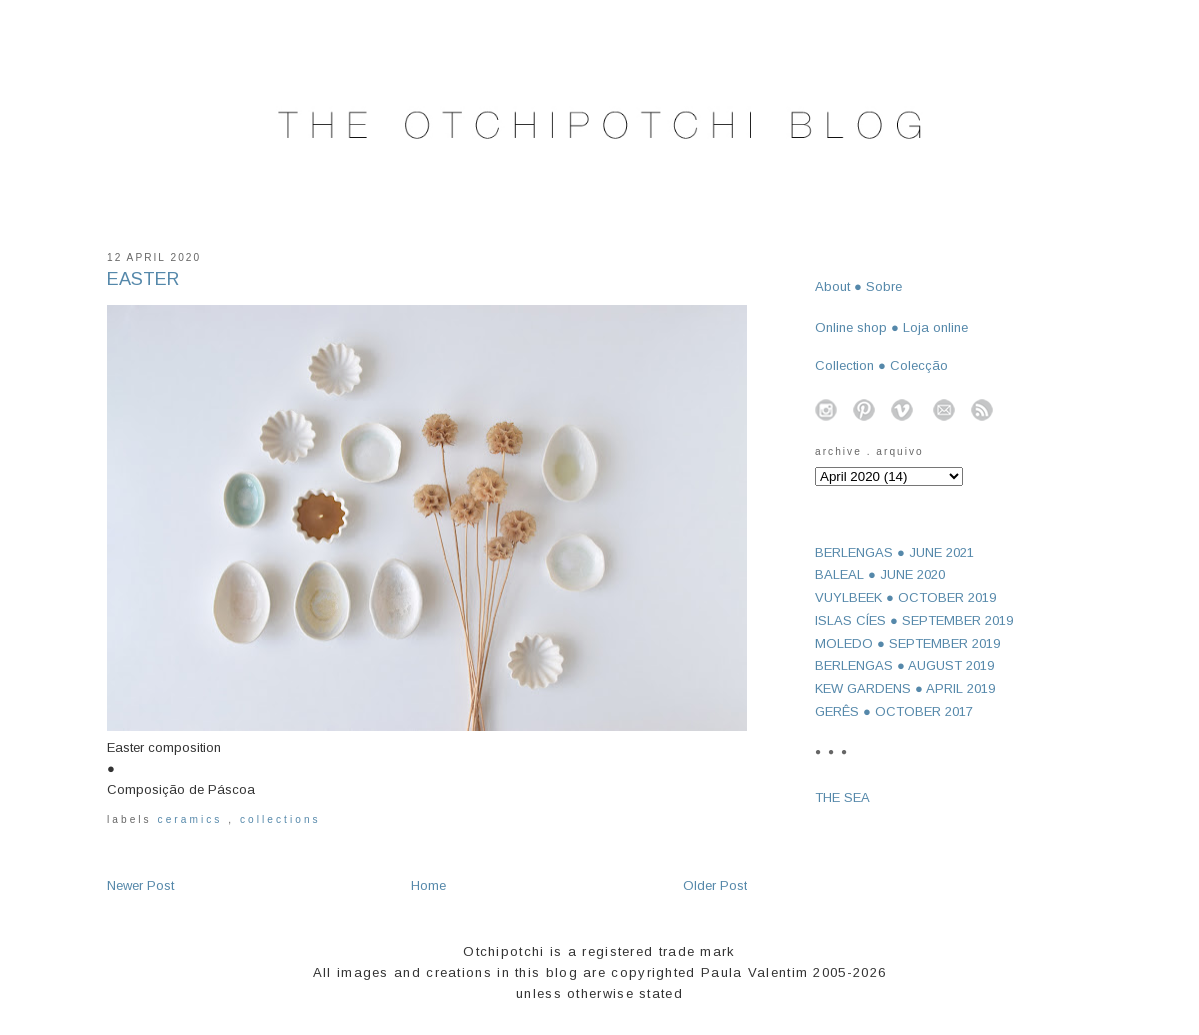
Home (428, 885)
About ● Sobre (858, 286)
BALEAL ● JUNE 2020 (880, 574)
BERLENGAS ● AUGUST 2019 (904, 665)
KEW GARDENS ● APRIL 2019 (905, 688)
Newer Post (140, 885)
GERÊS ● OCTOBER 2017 (894, 711)
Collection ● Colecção (881, 365)
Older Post (715, 885)
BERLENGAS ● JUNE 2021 (894, 552)
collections (280, 819)
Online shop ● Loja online (891, 327)
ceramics (193, 819)
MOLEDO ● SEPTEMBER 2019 (907, 643)
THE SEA (842, 797)
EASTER (143, 279)
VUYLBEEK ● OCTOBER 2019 (905, 597)
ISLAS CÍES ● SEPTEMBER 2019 (914, 620)
